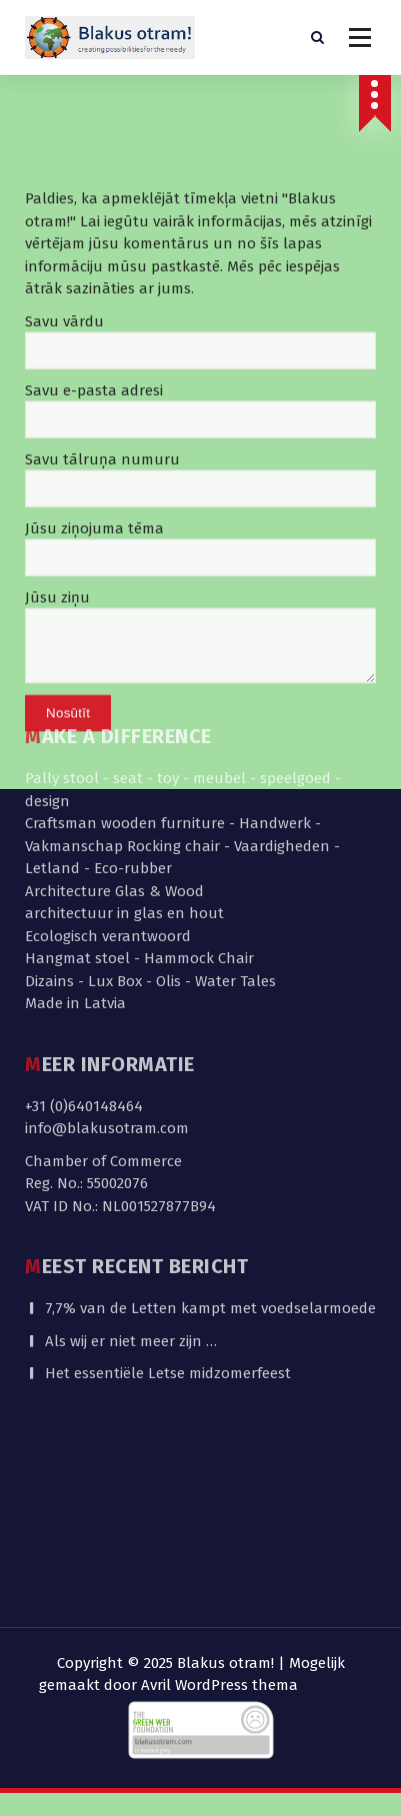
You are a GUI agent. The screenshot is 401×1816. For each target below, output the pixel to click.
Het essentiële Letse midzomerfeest (168, 1189)
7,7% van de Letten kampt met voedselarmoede (210, 1124)
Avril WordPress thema (219, 1685)
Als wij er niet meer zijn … (131, 1156)
